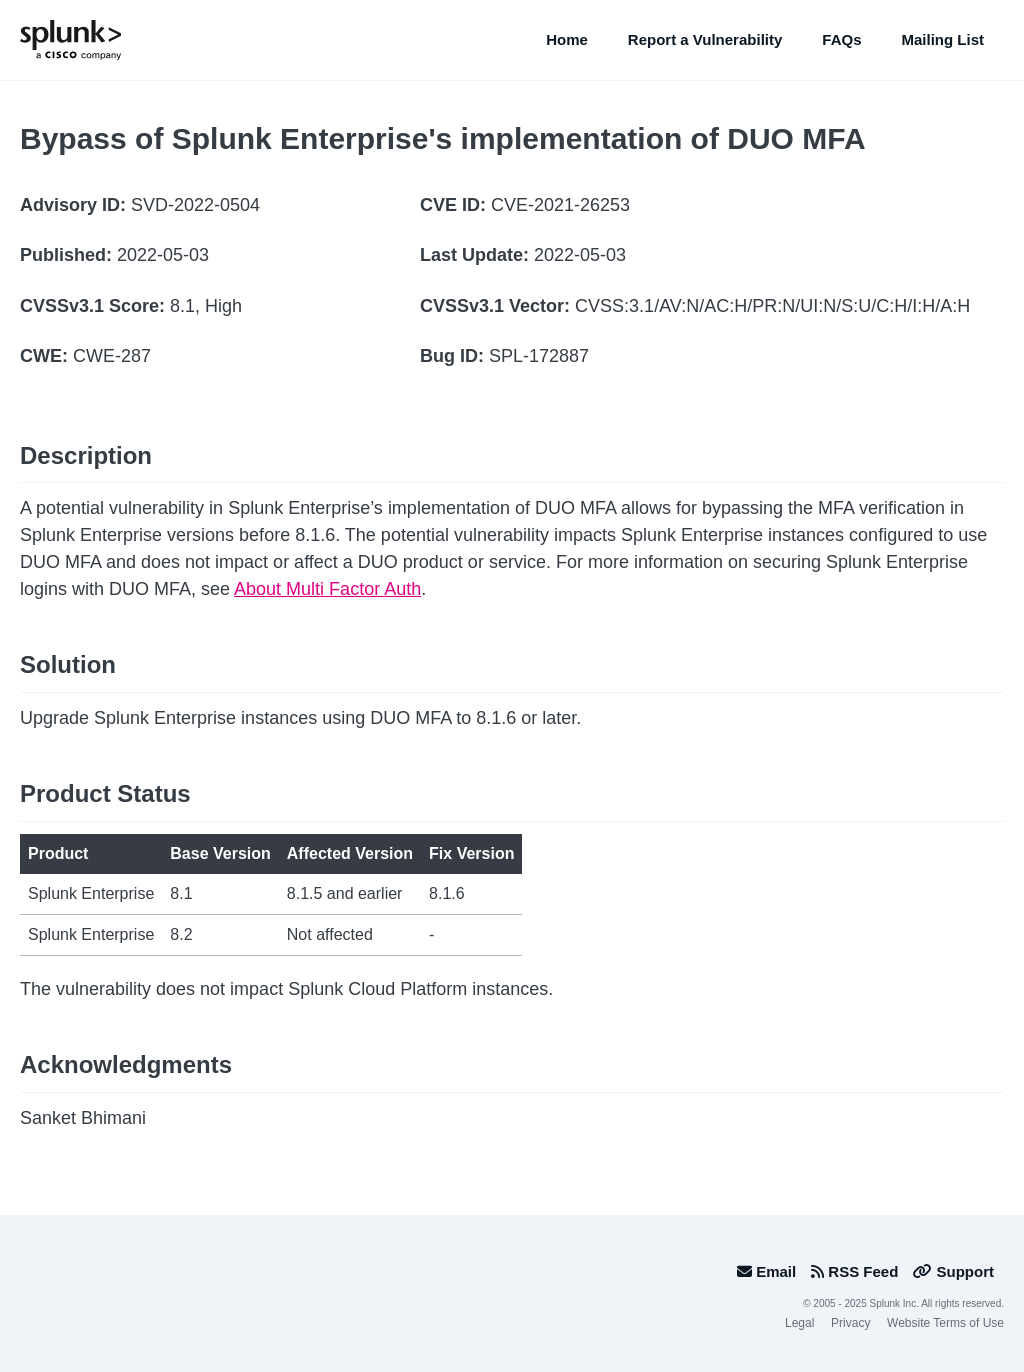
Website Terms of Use (945, 1323)
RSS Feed (854, 1271)
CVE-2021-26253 (560, 205)
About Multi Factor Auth (327, 589)
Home (567, 39)
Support (953, 1271)
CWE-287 (112, 356)
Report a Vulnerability (705, 39)
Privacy (850, 1323)
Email (766, 1271)
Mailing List (943, 39)
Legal (799, 1323)
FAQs (841, 39)
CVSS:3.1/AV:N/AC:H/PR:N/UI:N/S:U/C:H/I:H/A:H (772, 306)
